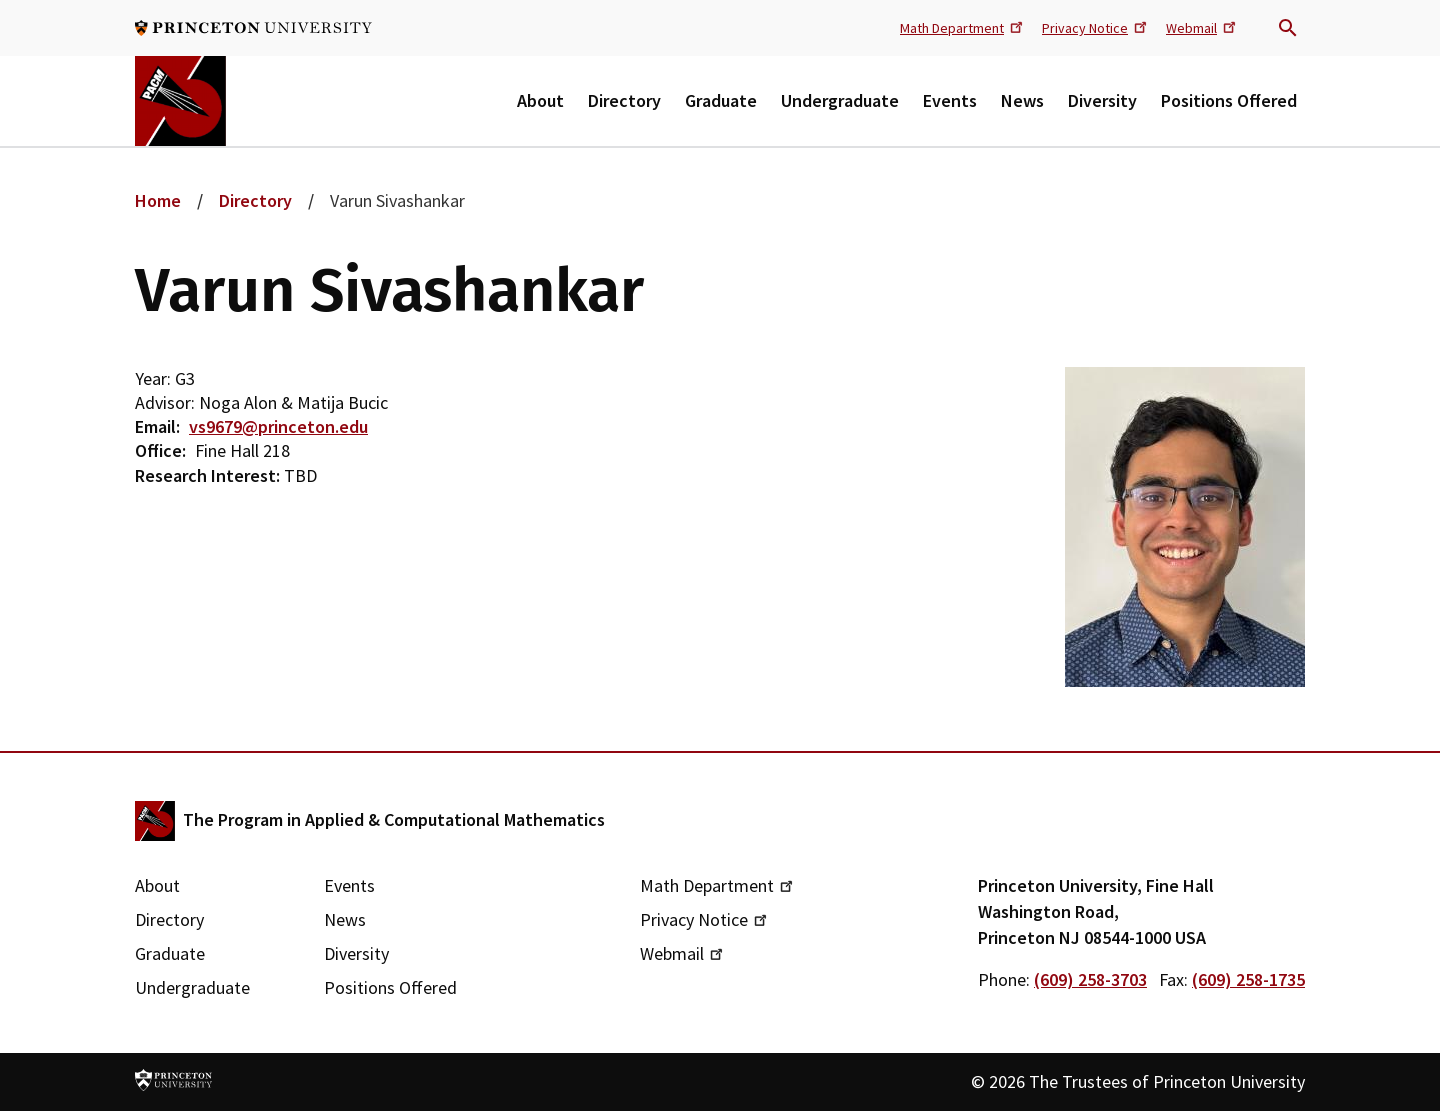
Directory (624, 100)
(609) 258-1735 (1248, 979)
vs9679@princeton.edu (278, 426)
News (1022, 100)
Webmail (1202, 27)
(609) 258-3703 (1090, 979)
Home (158, 200)
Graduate (721, 100)
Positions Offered (1229, 100)
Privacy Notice (1096, 27)
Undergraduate (840, 100)
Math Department (963, 27)
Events (950, 100)
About (540, 100)
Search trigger (1288, 28)
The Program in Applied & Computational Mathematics (394, 819)
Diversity (1102, 100)
